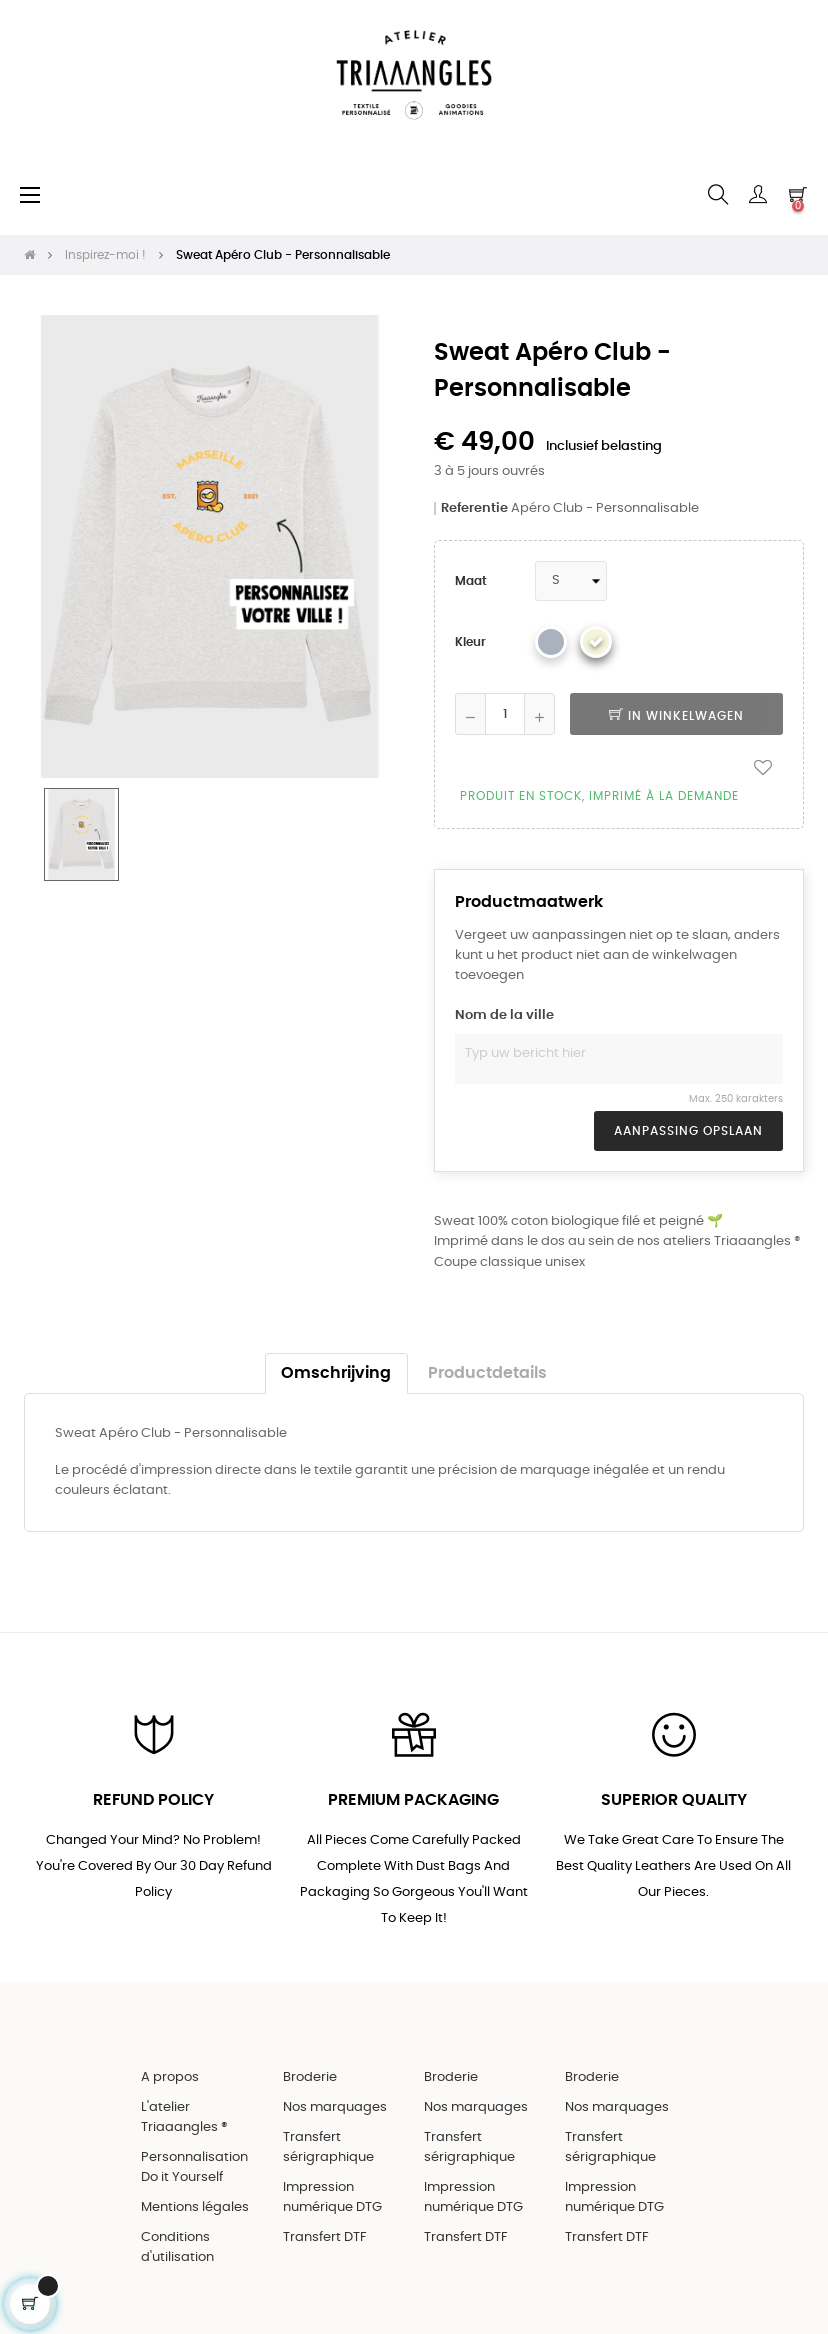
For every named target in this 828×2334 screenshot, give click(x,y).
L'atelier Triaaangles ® (184, 2117)
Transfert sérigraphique (328, 2147)
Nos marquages (335, 2107)
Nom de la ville (504, 1015)
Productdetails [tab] (487, 1373)
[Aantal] (505, 714)
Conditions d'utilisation (177, 2247)
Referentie (474, 508)
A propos (170, 2077)
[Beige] (596, 642)
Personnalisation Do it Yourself (194, 2167)
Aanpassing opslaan (688, 1131)
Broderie (310, 2077)
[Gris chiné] (551, 642)
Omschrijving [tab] (336, 1373)
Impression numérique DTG (332, 2197)
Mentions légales (195, 2207)
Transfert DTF (325, 2237)
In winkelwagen (676, 716)
